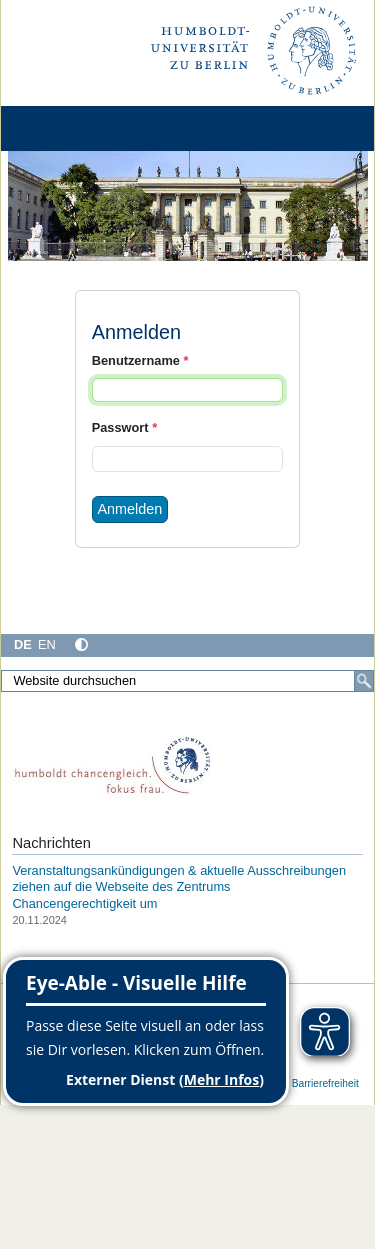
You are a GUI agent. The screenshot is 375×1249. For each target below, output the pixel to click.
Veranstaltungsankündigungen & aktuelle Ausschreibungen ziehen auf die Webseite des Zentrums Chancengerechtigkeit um (179, 887)
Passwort (124, 427)
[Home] (72, 128)
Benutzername (140, 360)
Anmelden (130, 509)
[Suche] (364, 681)
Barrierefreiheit (325, 1083)
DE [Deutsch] (23, 644)
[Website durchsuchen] (187, 681)
